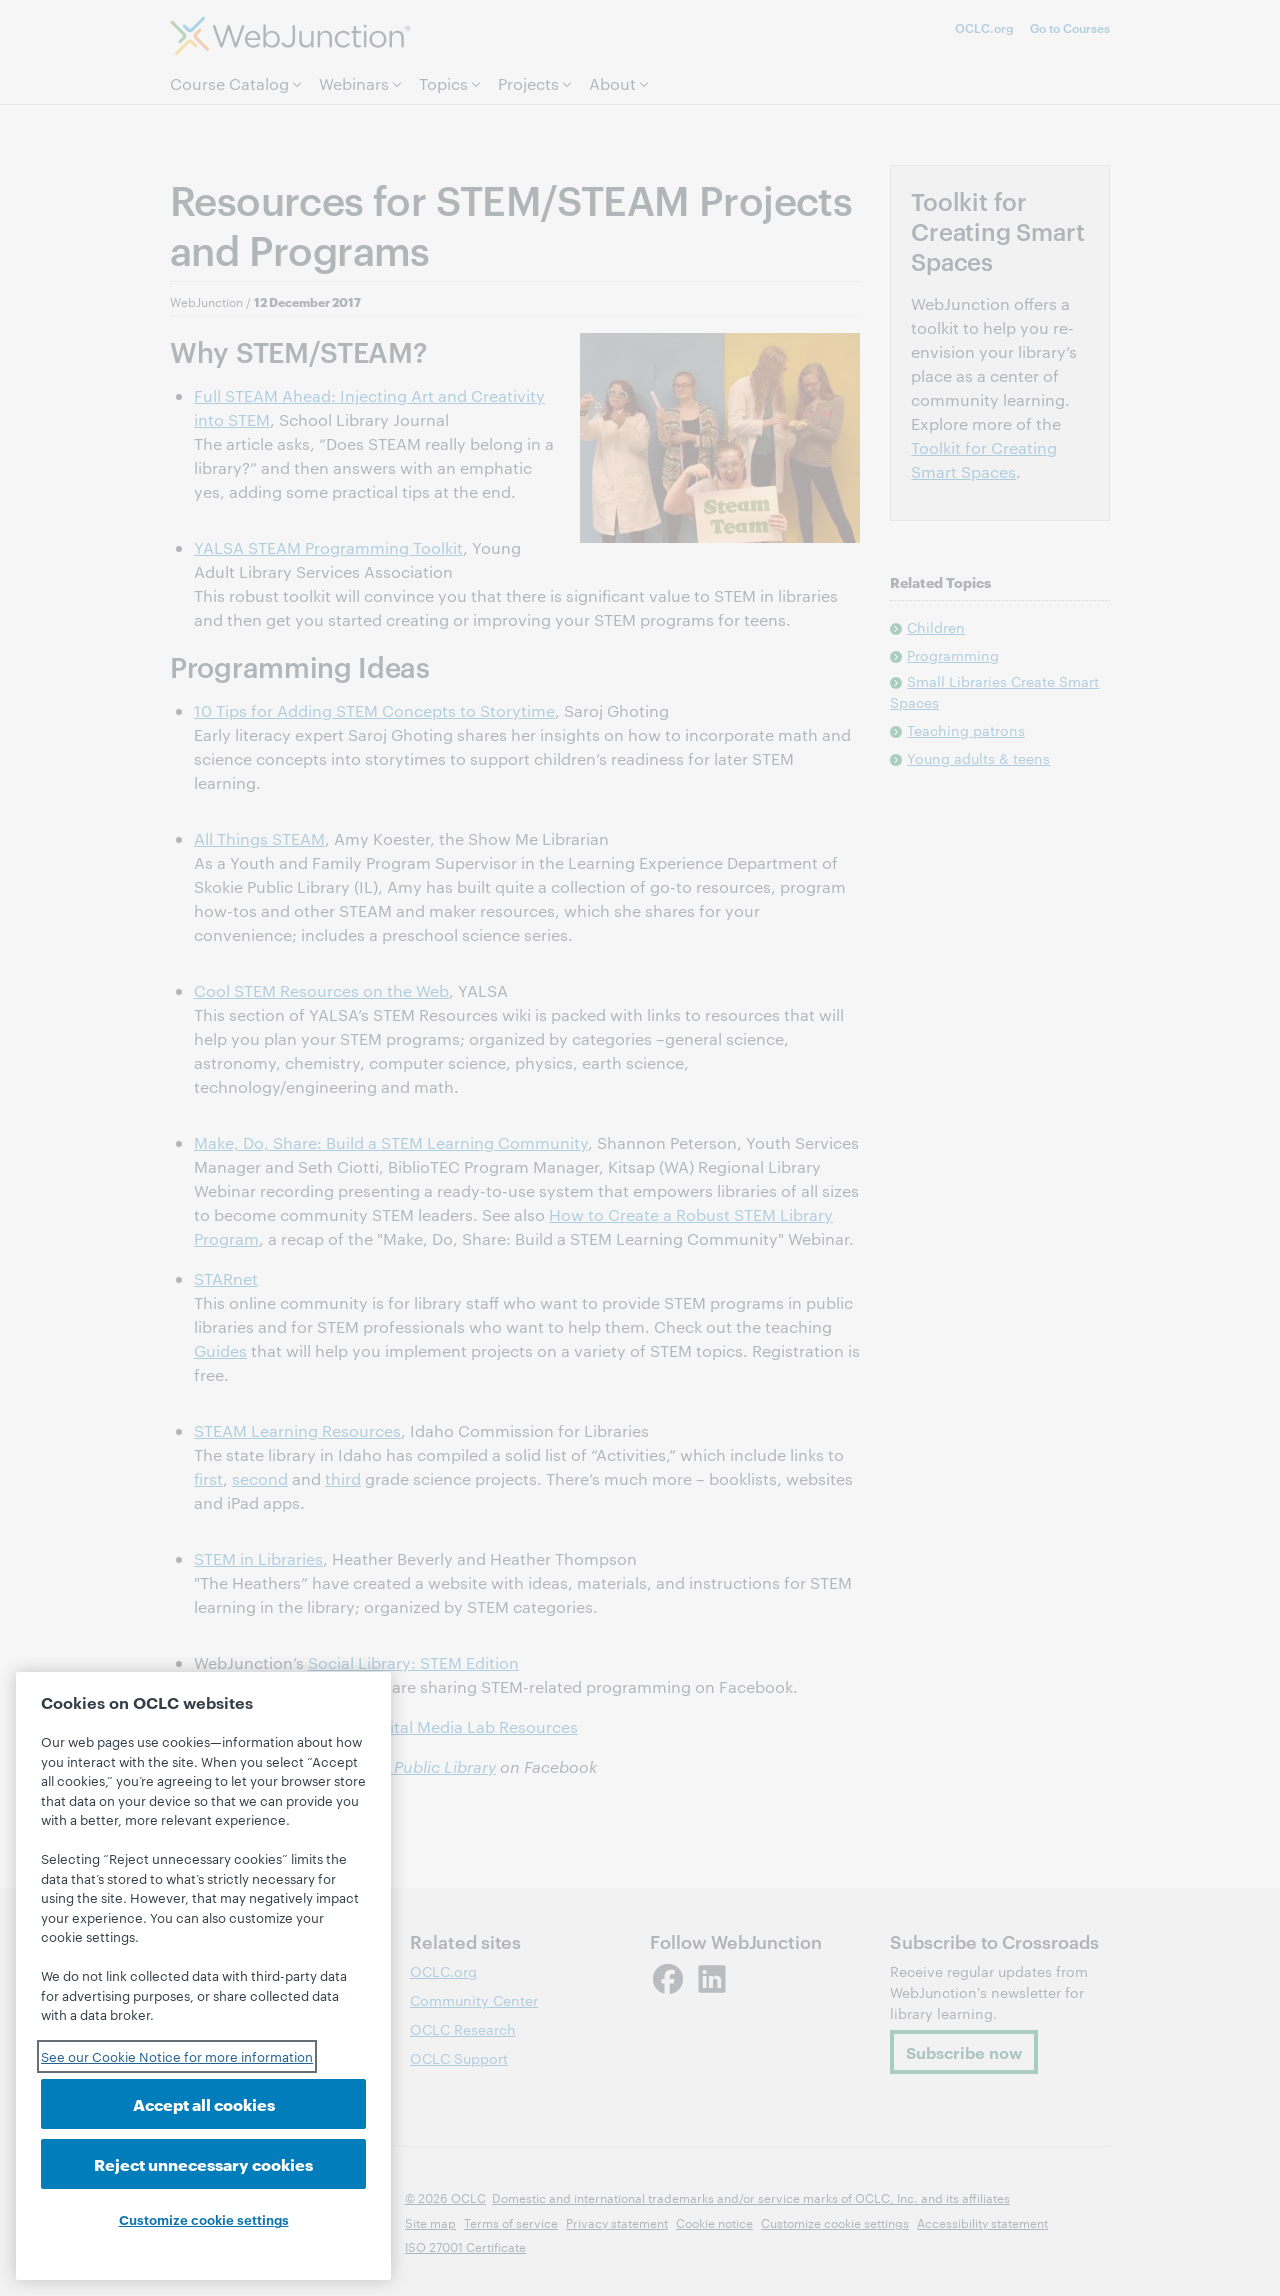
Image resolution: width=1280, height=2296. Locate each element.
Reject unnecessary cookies (203, 2163)
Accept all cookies (204, 2103)
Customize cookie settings (204, 2219)
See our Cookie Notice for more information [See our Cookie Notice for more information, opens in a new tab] (177, 2056)
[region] (203, 1976)
